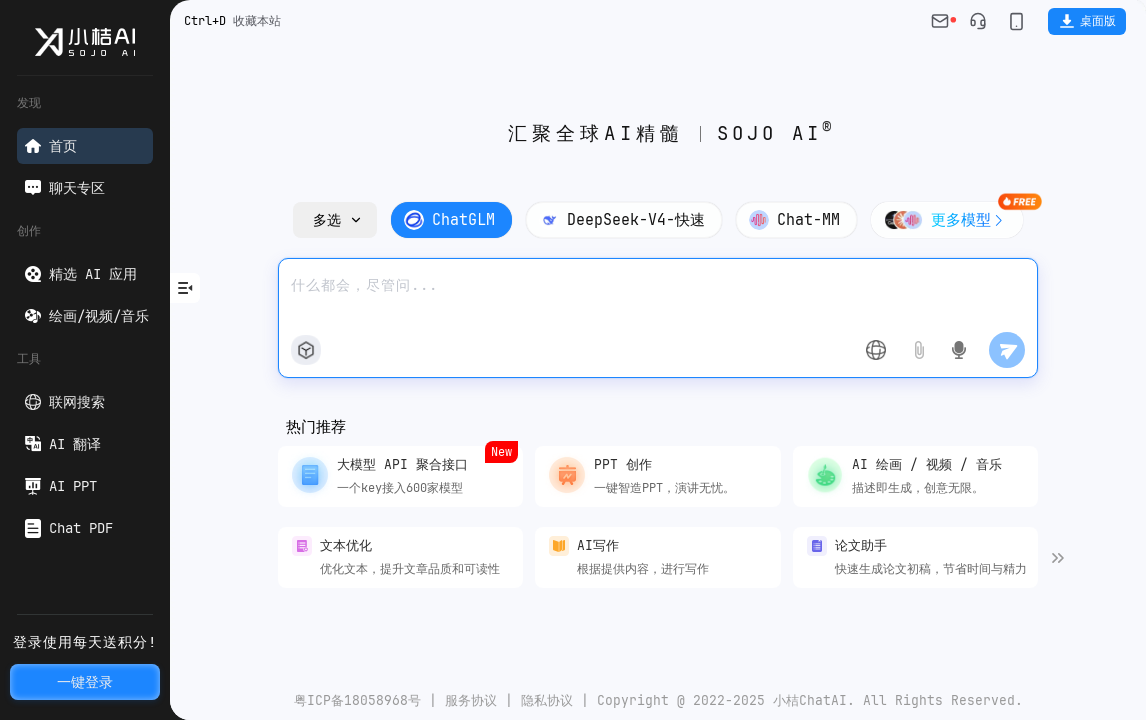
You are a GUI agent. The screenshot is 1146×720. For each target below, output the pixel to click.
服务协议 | (475, 700)
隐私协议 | (551, 700)
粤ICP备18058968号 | (365, 700)
